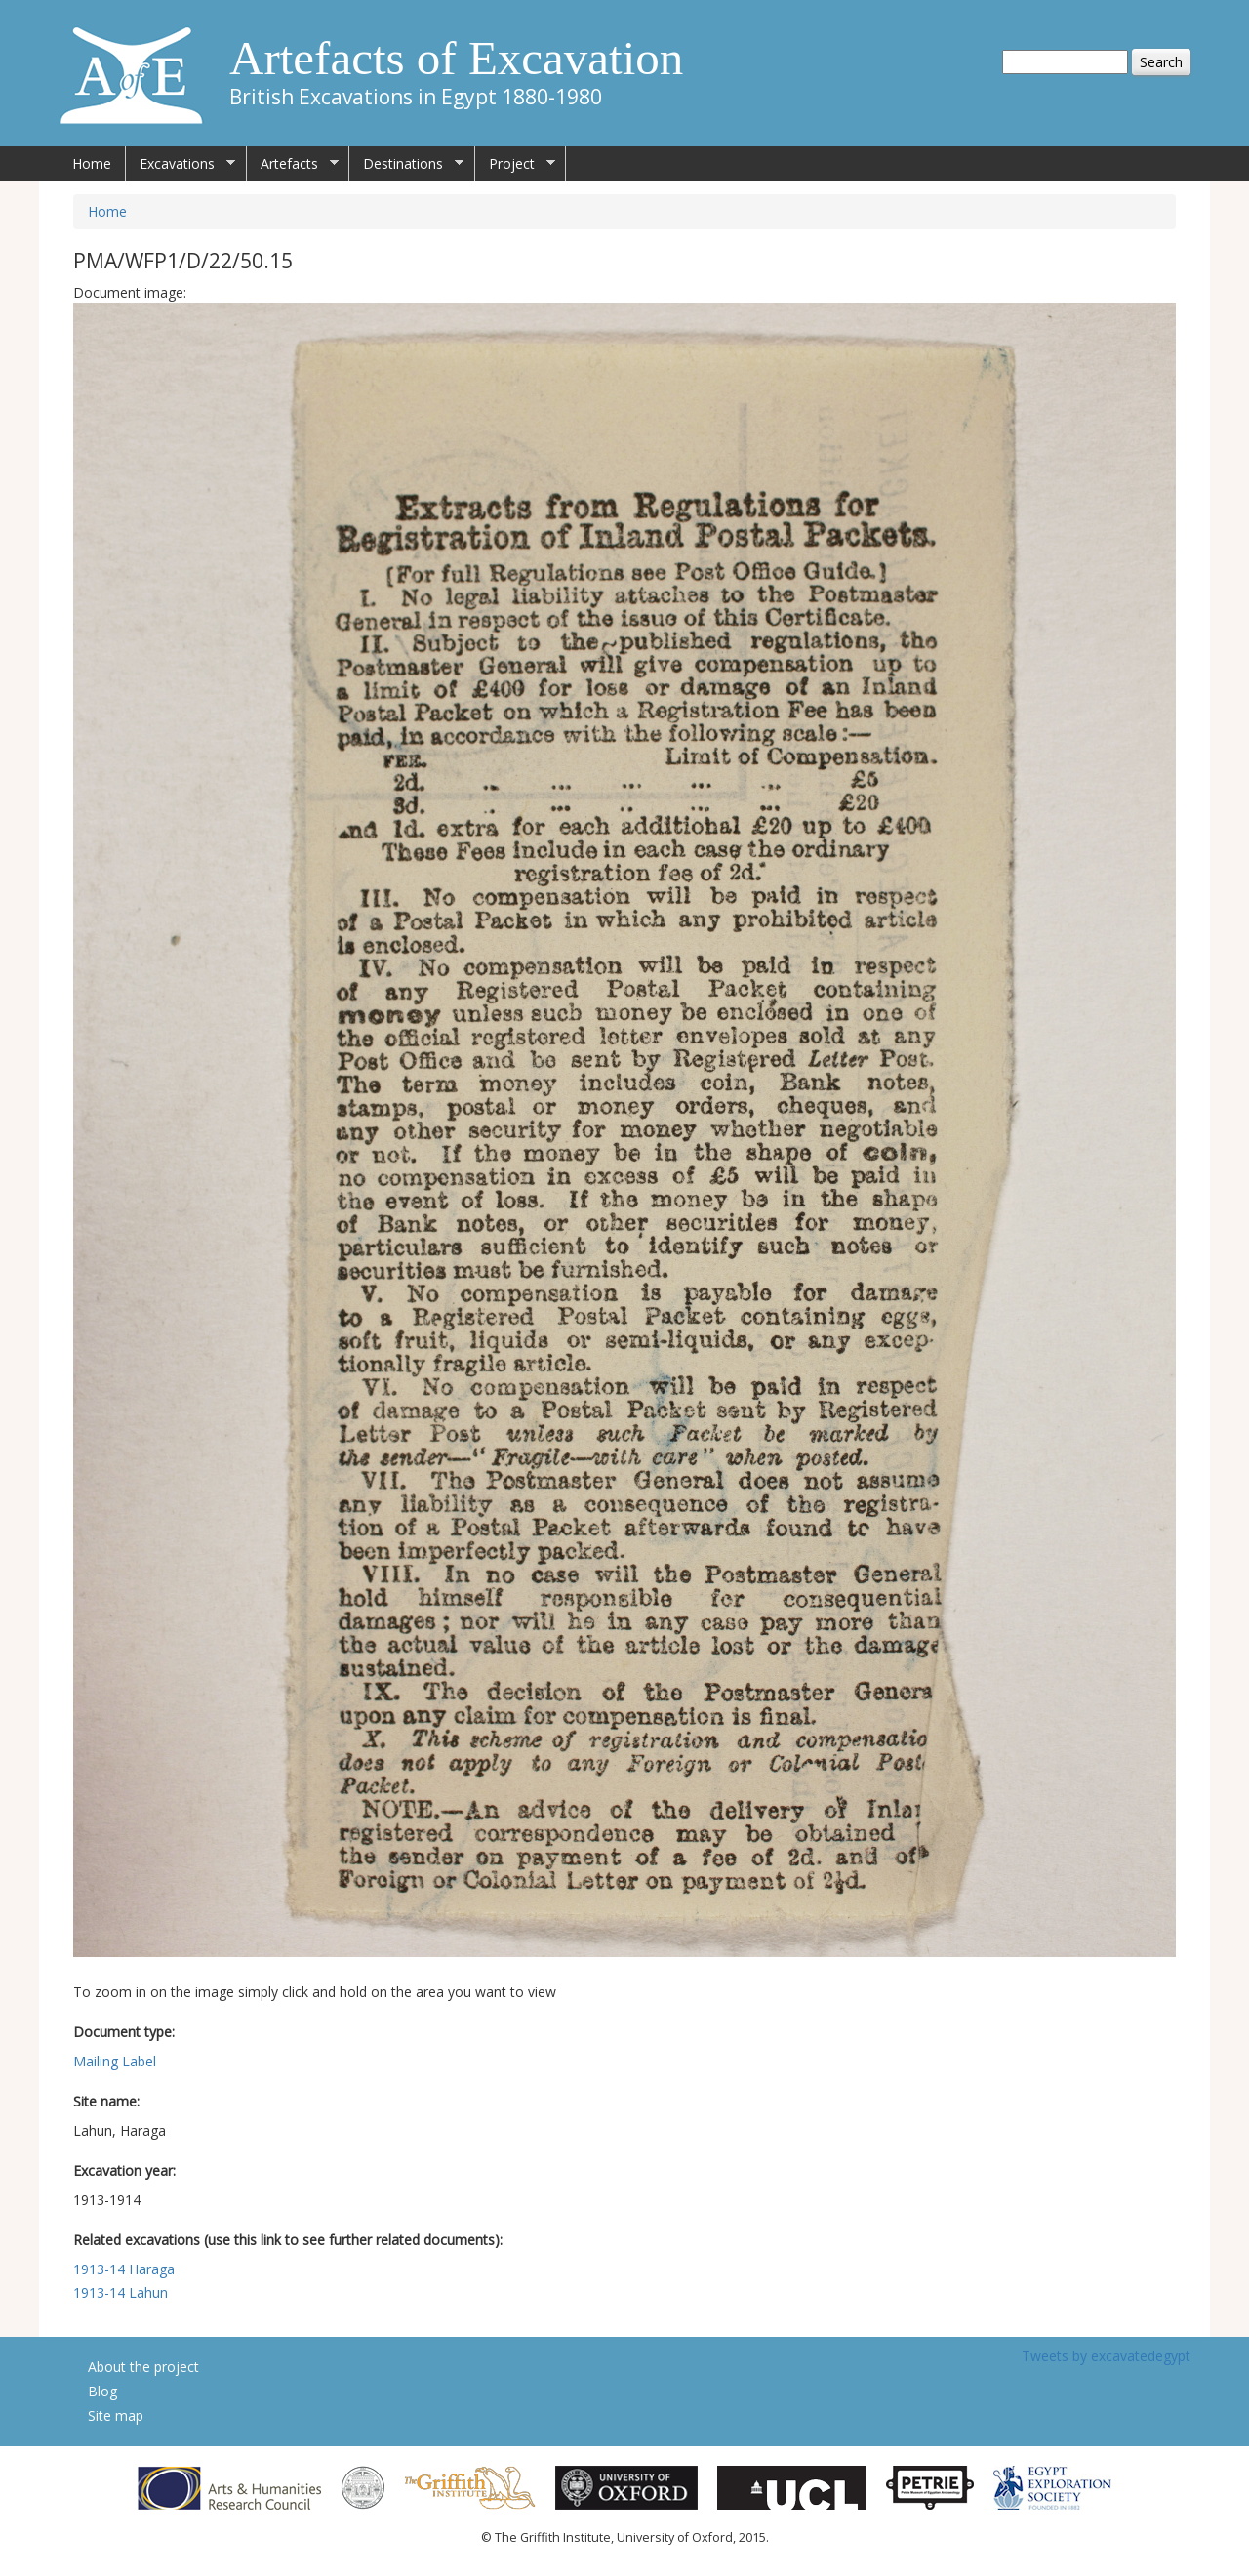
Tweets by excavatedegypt (1106, 2356)
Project (515, 164)
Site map (115, 2415)
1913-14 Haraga (124, 2269)
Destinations (406, 164)
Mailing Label (114, 2061)
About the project (143, 2366)
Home (91, 163)
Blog (102, 2391)
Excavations (180, 164)
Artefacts (293, 164)
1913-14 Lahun (120, 2292)
